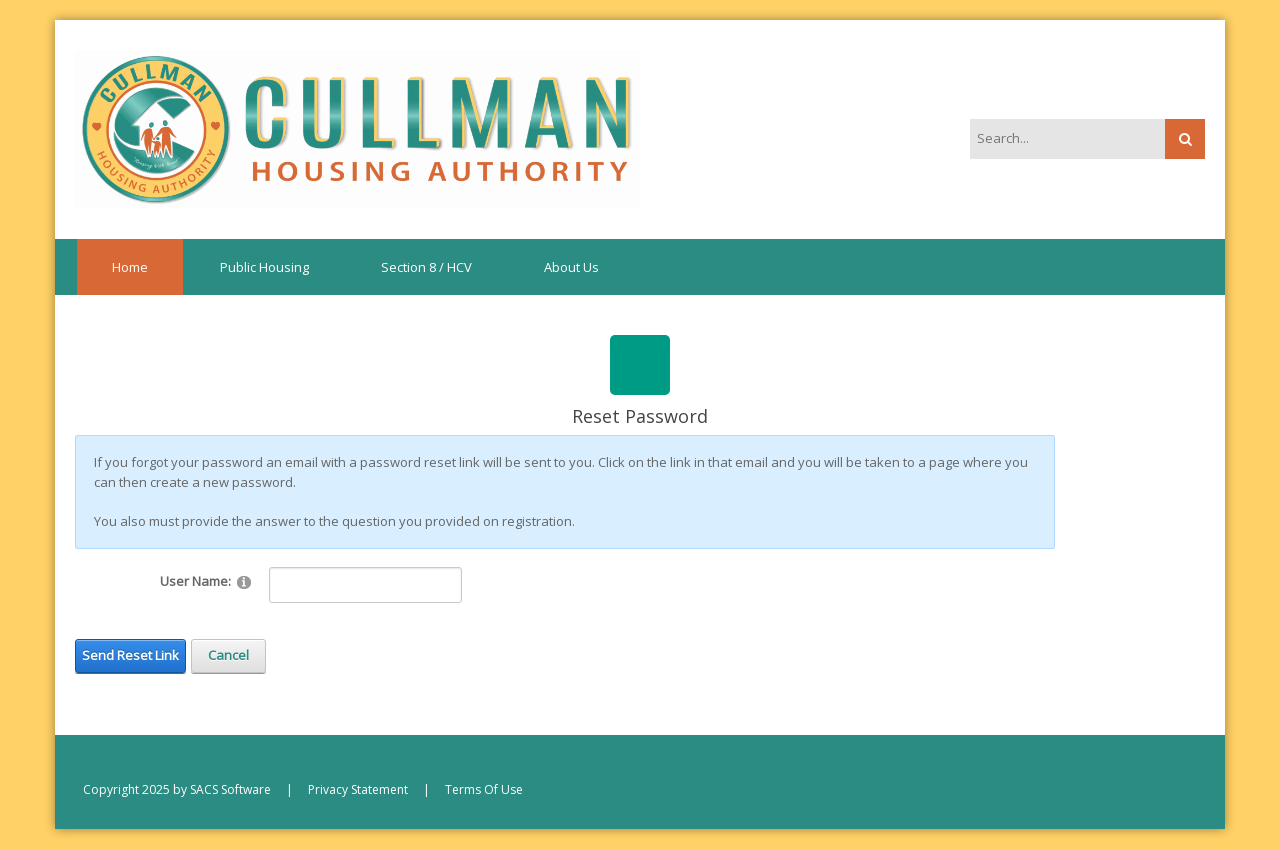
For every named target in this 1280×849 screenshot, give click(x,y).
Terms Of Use (484, 789)
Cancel (228, 655)
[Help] (244, 581)
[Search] (1056, 138)
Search (1185, 139)
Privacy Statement (358, 789)
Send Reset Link (130, 655)
